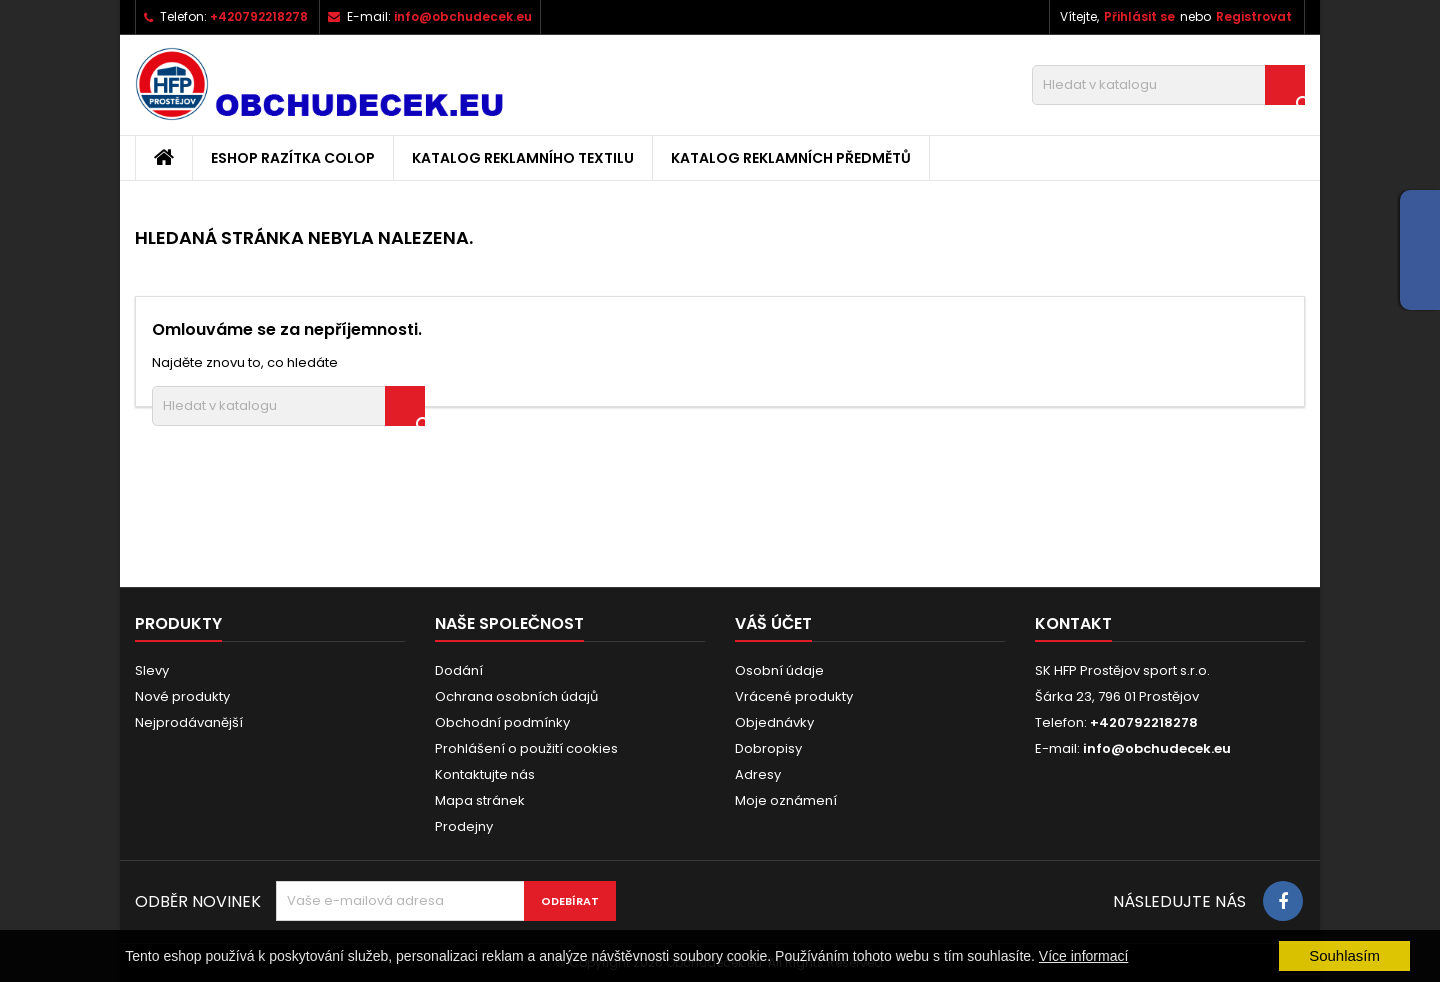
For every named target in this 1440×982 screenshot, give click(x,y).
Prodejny (464, 826)
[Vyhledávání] (1168, 85)
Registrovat (1254, 16)
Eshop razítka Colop (293, 158)
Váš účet (773, 623)
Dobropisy (768, 748)
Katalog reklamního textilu (523, 158)
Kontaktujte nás (485, 774)
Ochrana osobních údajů (516, 696)
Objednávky (774, 722)
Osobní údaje (779, 670)
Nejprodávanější (189, 722)
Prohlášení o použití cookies (526, 748)
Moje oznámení (786, 800)
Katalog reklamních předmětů (791, 158)
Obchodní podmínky (502, 722)
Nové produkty (182, 696)
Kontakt (1073, 623)
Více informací (1083, 956)
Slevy (152, 670)
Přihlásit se (1139, 16)
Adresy (758, 774)
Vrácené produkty (794, 696)
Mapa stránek (480, 800)
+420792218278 (259, 16)
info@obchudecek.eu (463, 16)
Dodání (459, 670)
